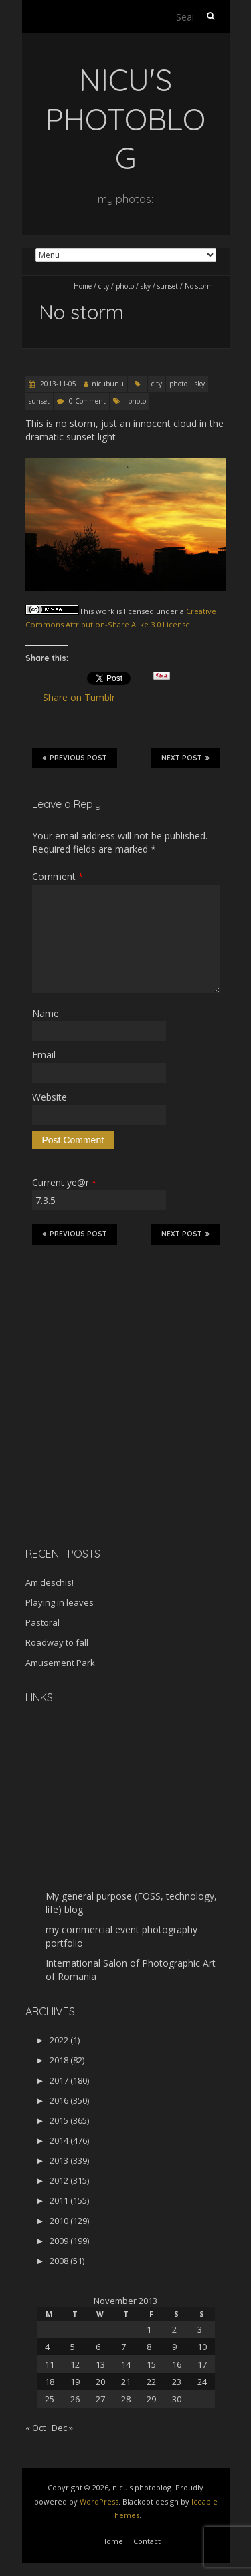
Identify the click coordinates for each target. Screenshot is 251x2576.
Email (44, 1054)
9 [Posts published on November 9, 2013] (174, 2347)
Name (45, 1013)
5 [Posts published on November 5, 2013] (72, 2347)
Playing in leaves (59, 1602)
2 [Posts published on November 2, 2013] (174, 2329)
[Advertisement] (109, 1442)
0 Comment (87, 401)
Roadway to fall (56, 1642)
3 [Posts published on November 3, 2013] (199, 2329)
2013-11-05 (57, 383)
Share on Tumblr (85, 698)
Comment (57, 876)
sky (146, 286)
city (103, 286)
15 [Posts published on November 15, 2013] (151, 2364)
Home (83, 286)
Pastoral (42, 1622)
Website (49, 1097)
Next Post (185, 757)
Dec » (62, 2428)
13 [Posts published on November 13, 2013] (100, 2364)
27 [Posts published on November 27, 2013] (100, 2399)
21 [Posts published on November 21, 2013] (126, 2382)
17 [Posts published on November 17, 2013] (202, 2364)
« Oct (35, 2428)
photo (125, 286)
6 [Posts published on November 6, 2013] (98, 2347)
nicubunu (108, 383)
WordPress (99, 2501)
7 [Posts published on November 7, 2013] (123, 2347)
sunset (167, 286)
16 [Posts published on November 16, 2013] (176, 2364)
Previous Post (74, 757)
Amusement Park (60, 1663)
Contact (147, 2541)
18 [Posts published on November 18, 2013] (49, 2382)
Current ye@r (64, 1182)
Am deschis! (49, 1582)
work (105, 611)
